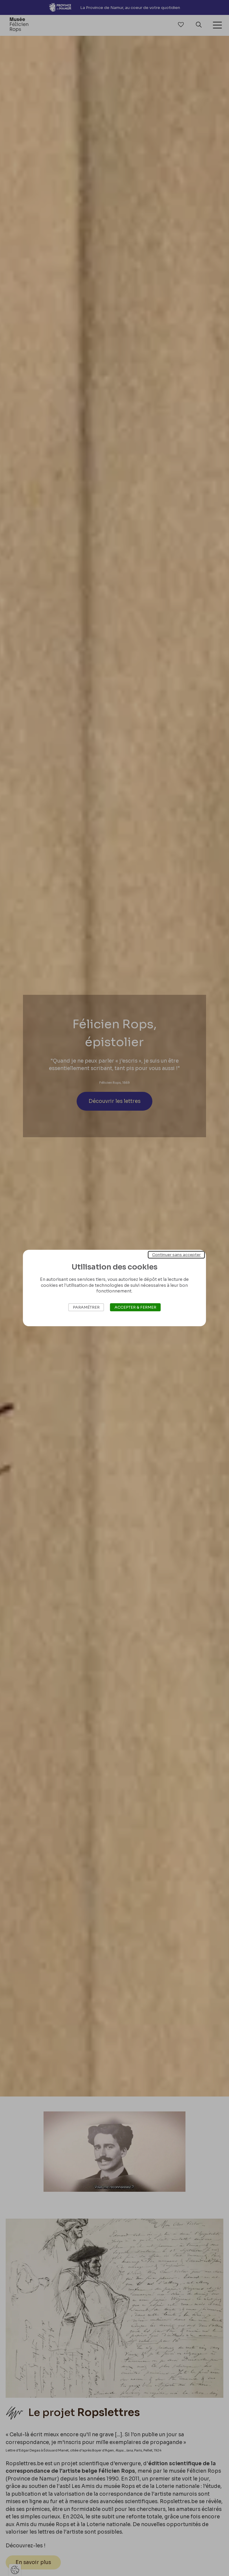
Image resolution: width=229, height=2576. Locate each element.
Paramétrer (86, 1307)
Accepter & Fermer (135, 1307)
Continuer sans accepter (176, 1254)
